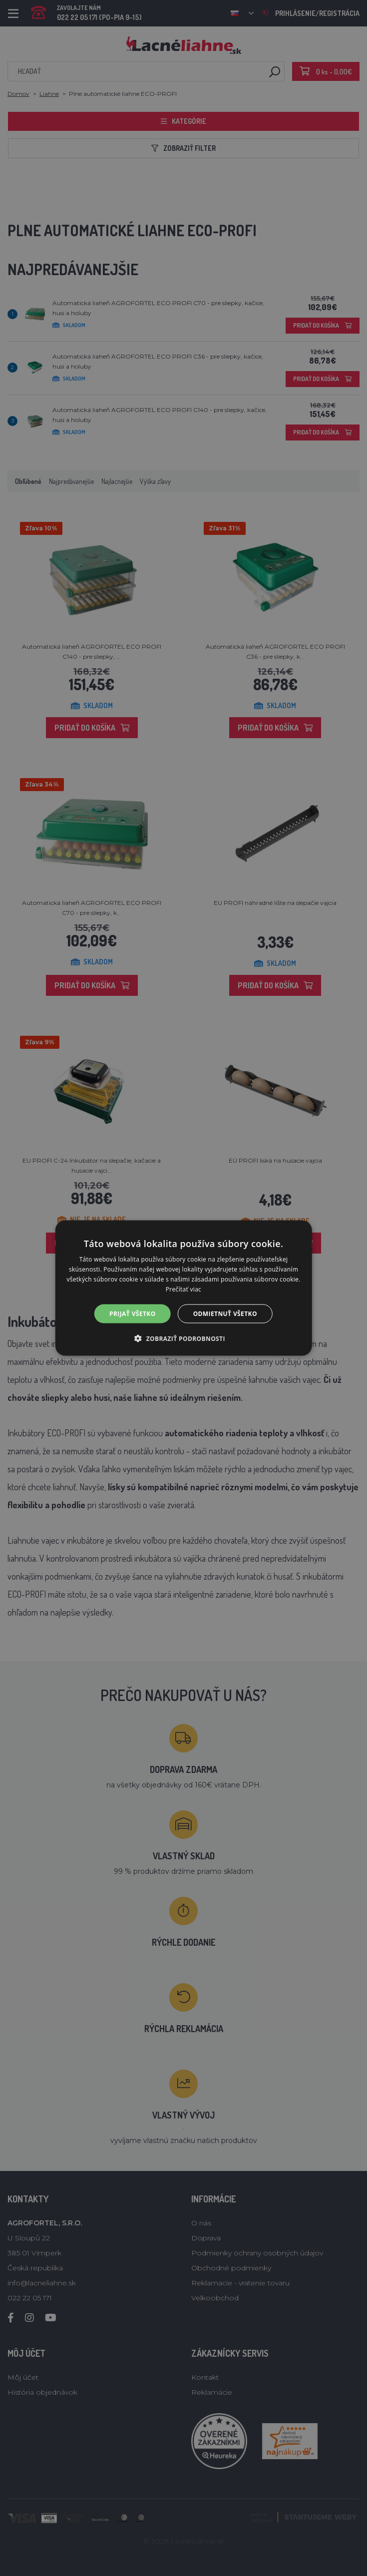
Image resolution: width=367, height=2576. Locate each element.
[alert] (183, 1288)
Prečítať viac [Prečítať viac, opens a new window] (183, 1289)
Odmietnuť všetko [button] (225, 1313)
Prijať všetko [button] (132, 1313)
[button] (183, 1338)
